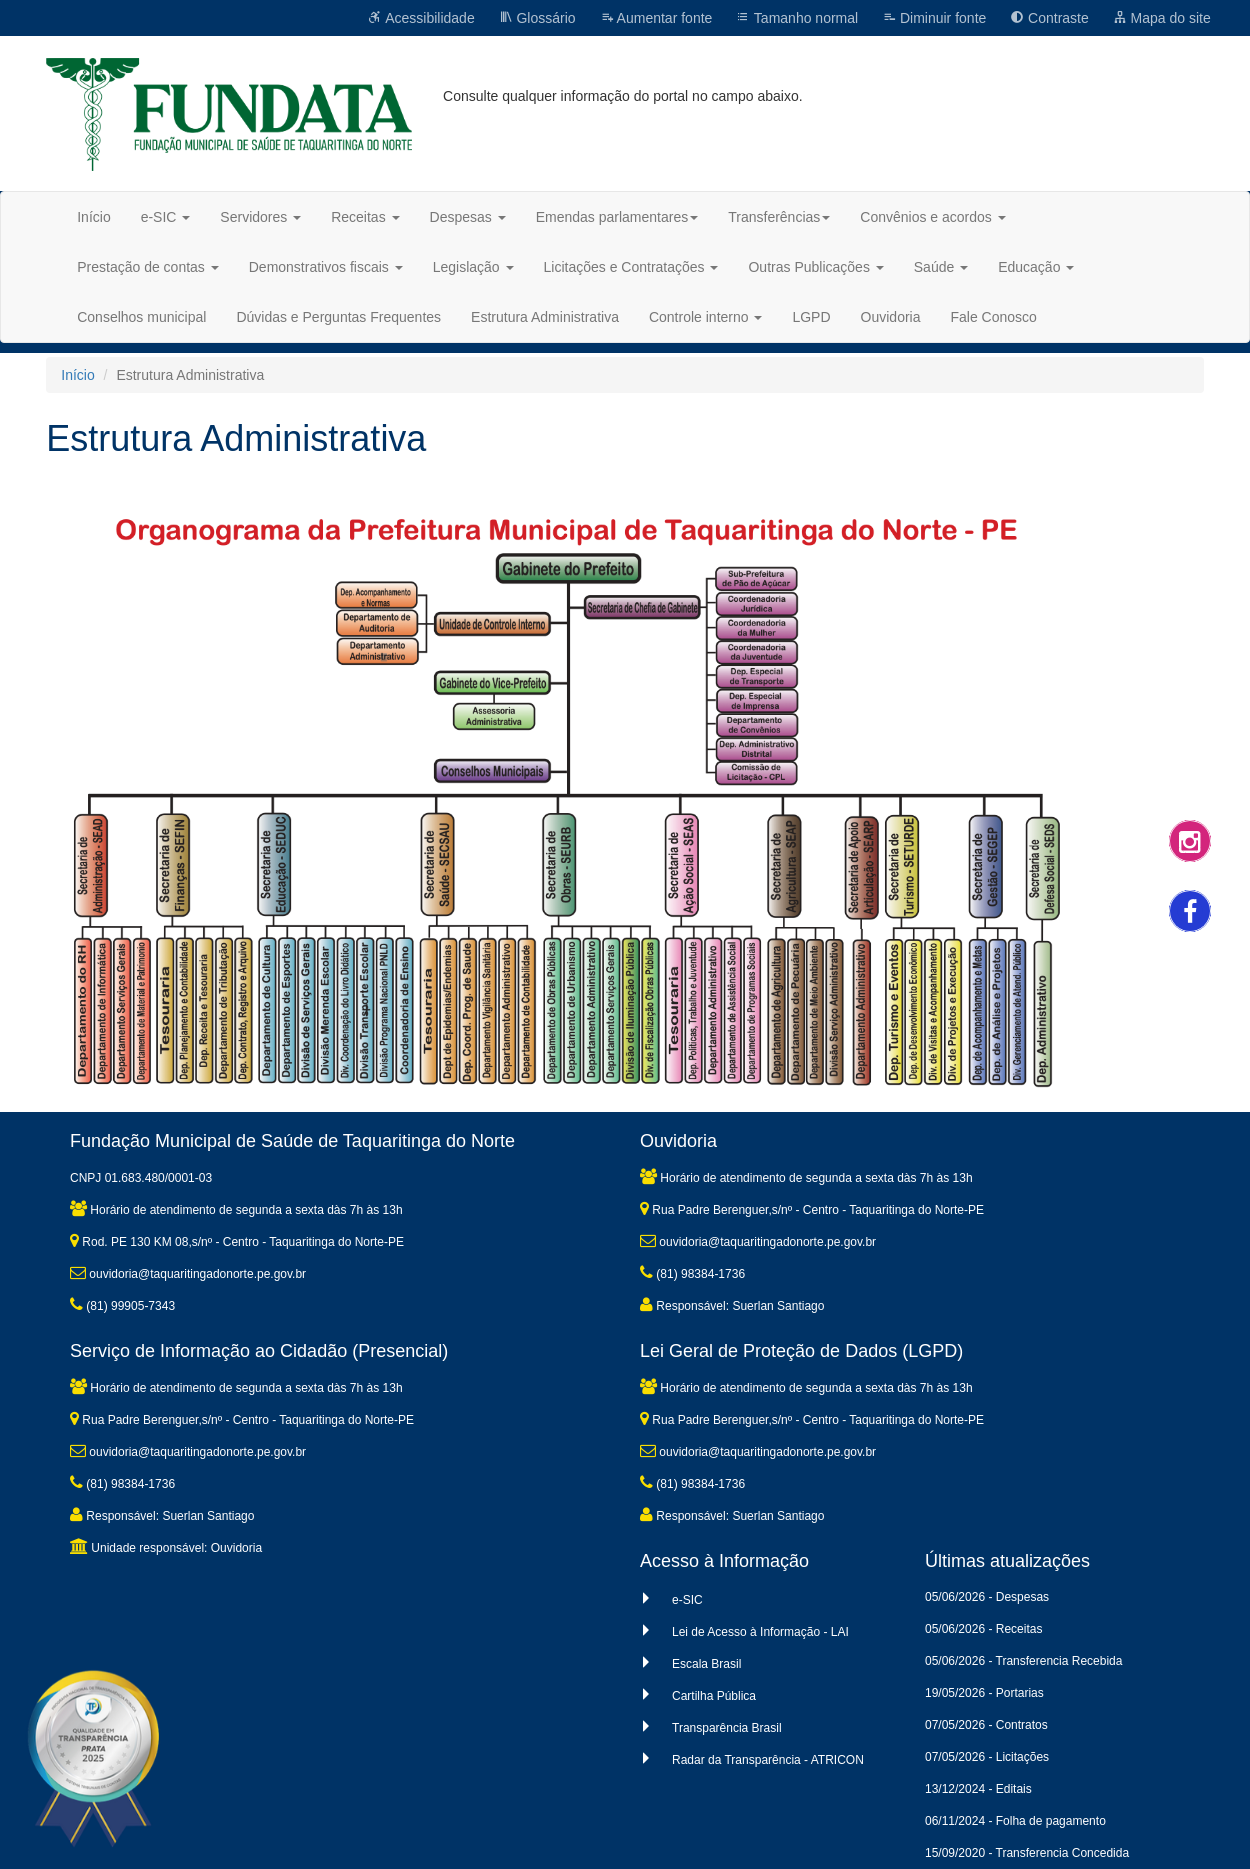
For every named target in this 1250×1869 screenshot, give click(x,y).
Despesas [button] (468, 217)
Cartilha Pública (714, 1696)
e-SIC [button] (166, 217)
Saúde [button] (941, 267)
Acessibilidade (421, 18)
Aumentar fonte (656, 18)
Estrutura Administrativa (545, 317)
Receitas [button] (365, 217)
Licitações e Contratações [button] (631, 267)
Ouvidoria (891, 317)
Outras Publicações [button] (815, 267)
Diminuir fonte (934, 18)
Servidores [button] (260, 217)
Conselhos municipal (141, 317)
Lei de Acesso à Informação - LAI (760, 1632)
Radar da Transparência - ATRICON (768, 1760)
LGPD (811, 317)
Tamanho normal (797, 18)
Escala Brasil (706, 1664)
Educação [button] (1036, 267)
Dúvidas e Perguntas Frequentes (338, 317)
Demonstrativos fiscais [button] (326, 267)
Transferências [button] (779, 217)
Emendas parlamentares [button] (617, 217)
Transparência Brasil (727, 1728)
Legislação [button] (473, 267)
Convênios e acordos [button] (932, 217)
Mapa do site (1162, 18)
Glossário (537, 18)
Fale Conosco (993, 317)
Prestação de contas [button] (148, 267)
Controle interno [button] (706, 317)
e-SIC (687, 1600)
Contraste (1049, 18)
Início (93, 217)
